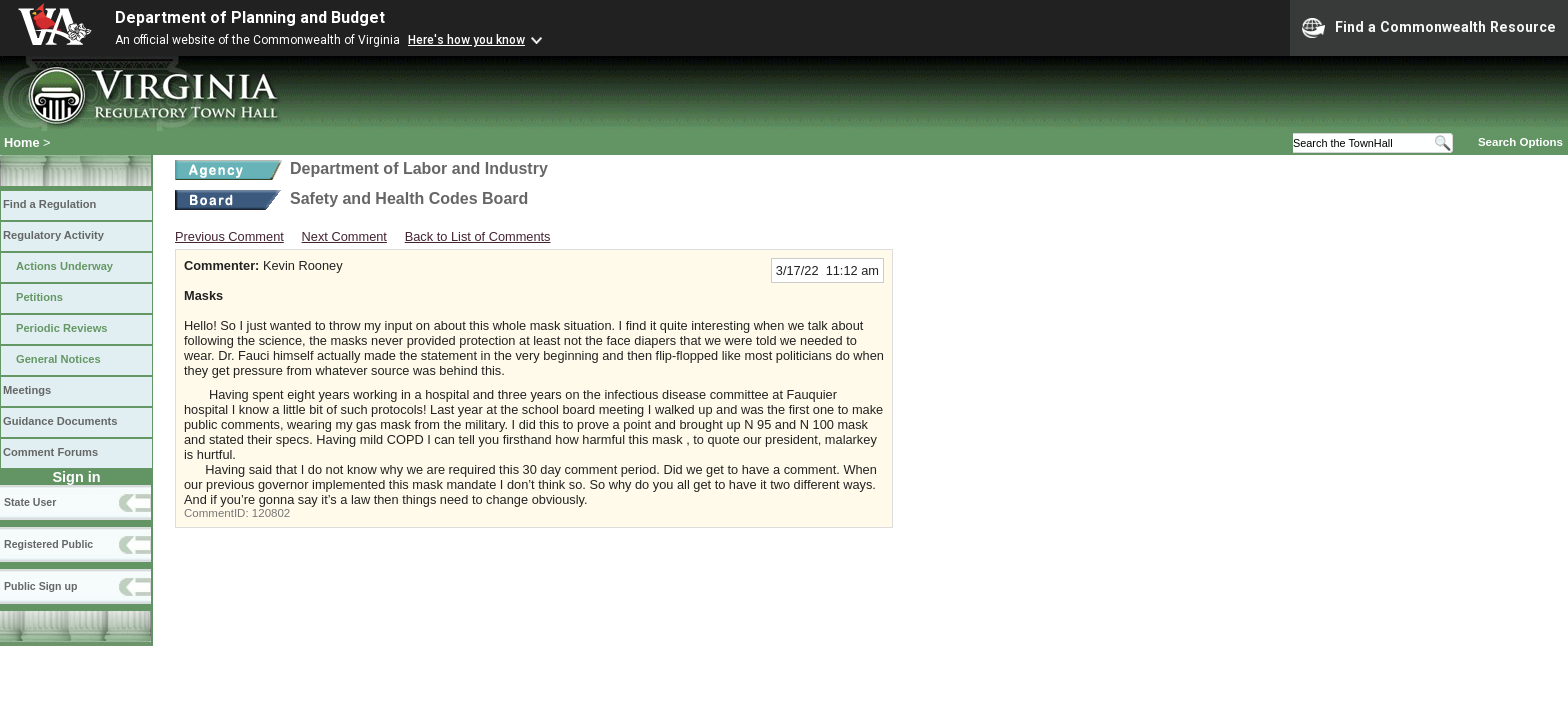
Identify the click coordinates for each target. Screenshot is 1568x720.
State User (30, 502)
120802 (271, 513)
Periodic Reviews (62, 328)
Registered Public (48, 544)
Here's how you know (466, 40)
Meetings (27, 390)
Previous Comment (229, 236)
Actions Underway (64, 266)
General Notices (58, 359)
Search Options (1520, 142)
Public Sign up (40, 586)
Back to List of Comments (478, 236)
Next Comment (344, 236)
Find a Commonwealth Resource (1429, 28)
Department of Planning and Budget (250, 17)
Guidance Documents (60, 421)
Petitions (39, 297)
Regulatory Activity (53, 235)
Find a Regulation (49, 204)
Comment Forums (50, 452)
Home (22, 142)
